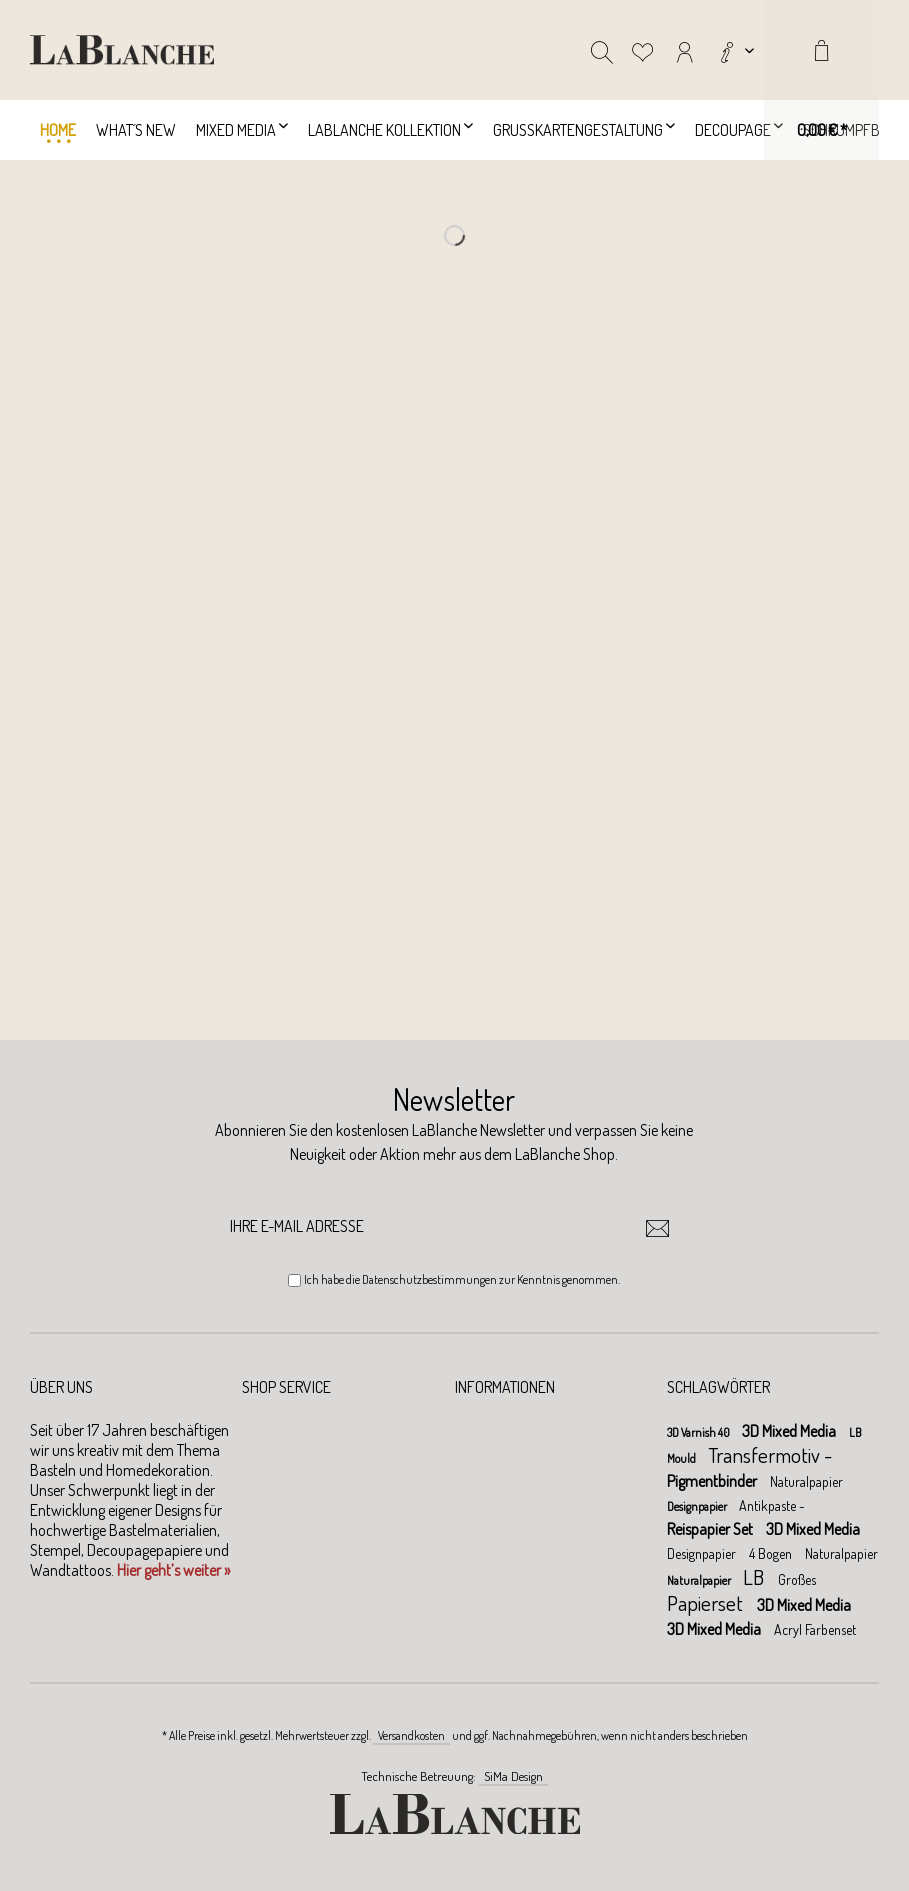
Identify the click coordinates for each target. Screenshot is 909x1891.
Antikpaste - (772, 1505)
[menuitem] (735, 50)
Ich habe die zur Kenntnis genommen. (462, 1279)
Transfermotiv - (770, 1454)
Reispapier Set (711, 1529)
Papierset (707, 1602)
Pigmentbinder (713, 1481)
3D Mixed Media (790, 1431)
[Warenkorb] (821, 80)
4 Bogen (772, 1553)
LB (755, 1576)
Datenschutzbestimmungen (429, 1279)
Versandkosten (411, 1735)
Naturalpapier (806, 1481)
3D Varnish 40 (699, 1432)
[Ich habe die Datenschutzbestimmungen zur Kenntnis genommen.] (294, 1280)
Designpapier (698, 1506)
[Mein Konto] (685, 50)
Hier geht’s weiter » (173, 1570)
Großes (797, 1579)
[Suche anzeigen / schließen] (602, 50)
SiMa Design (513, 1776)
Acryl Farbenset (815, 1629)
